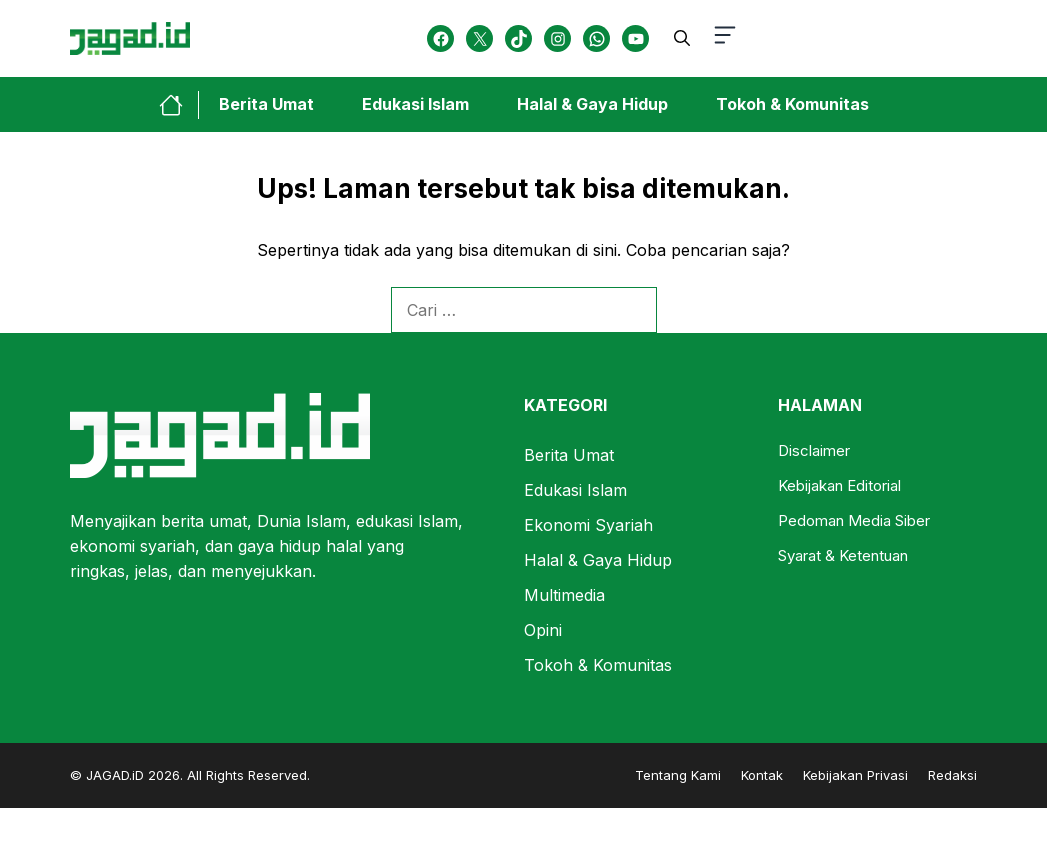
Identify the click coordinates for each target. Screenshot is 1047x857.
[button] (682, 38)
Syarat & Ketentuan (843, 555)
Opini (543, 630)
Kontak (762, 775)
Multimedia (564, 595)
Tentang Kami (678, 775)
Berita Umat (266, 104)
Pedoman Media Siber (854, 520)
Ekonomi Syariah (588, 525)
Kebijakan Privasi (855, 775)
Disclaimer (814, 450)
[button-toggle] (725, 38)
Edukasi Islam (415, 104)
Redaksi (952, 775)
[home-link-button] (179, 105)
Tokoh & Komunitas (792, 104)
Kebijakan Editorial (839, 485)
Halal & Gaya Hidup (592, 104)
